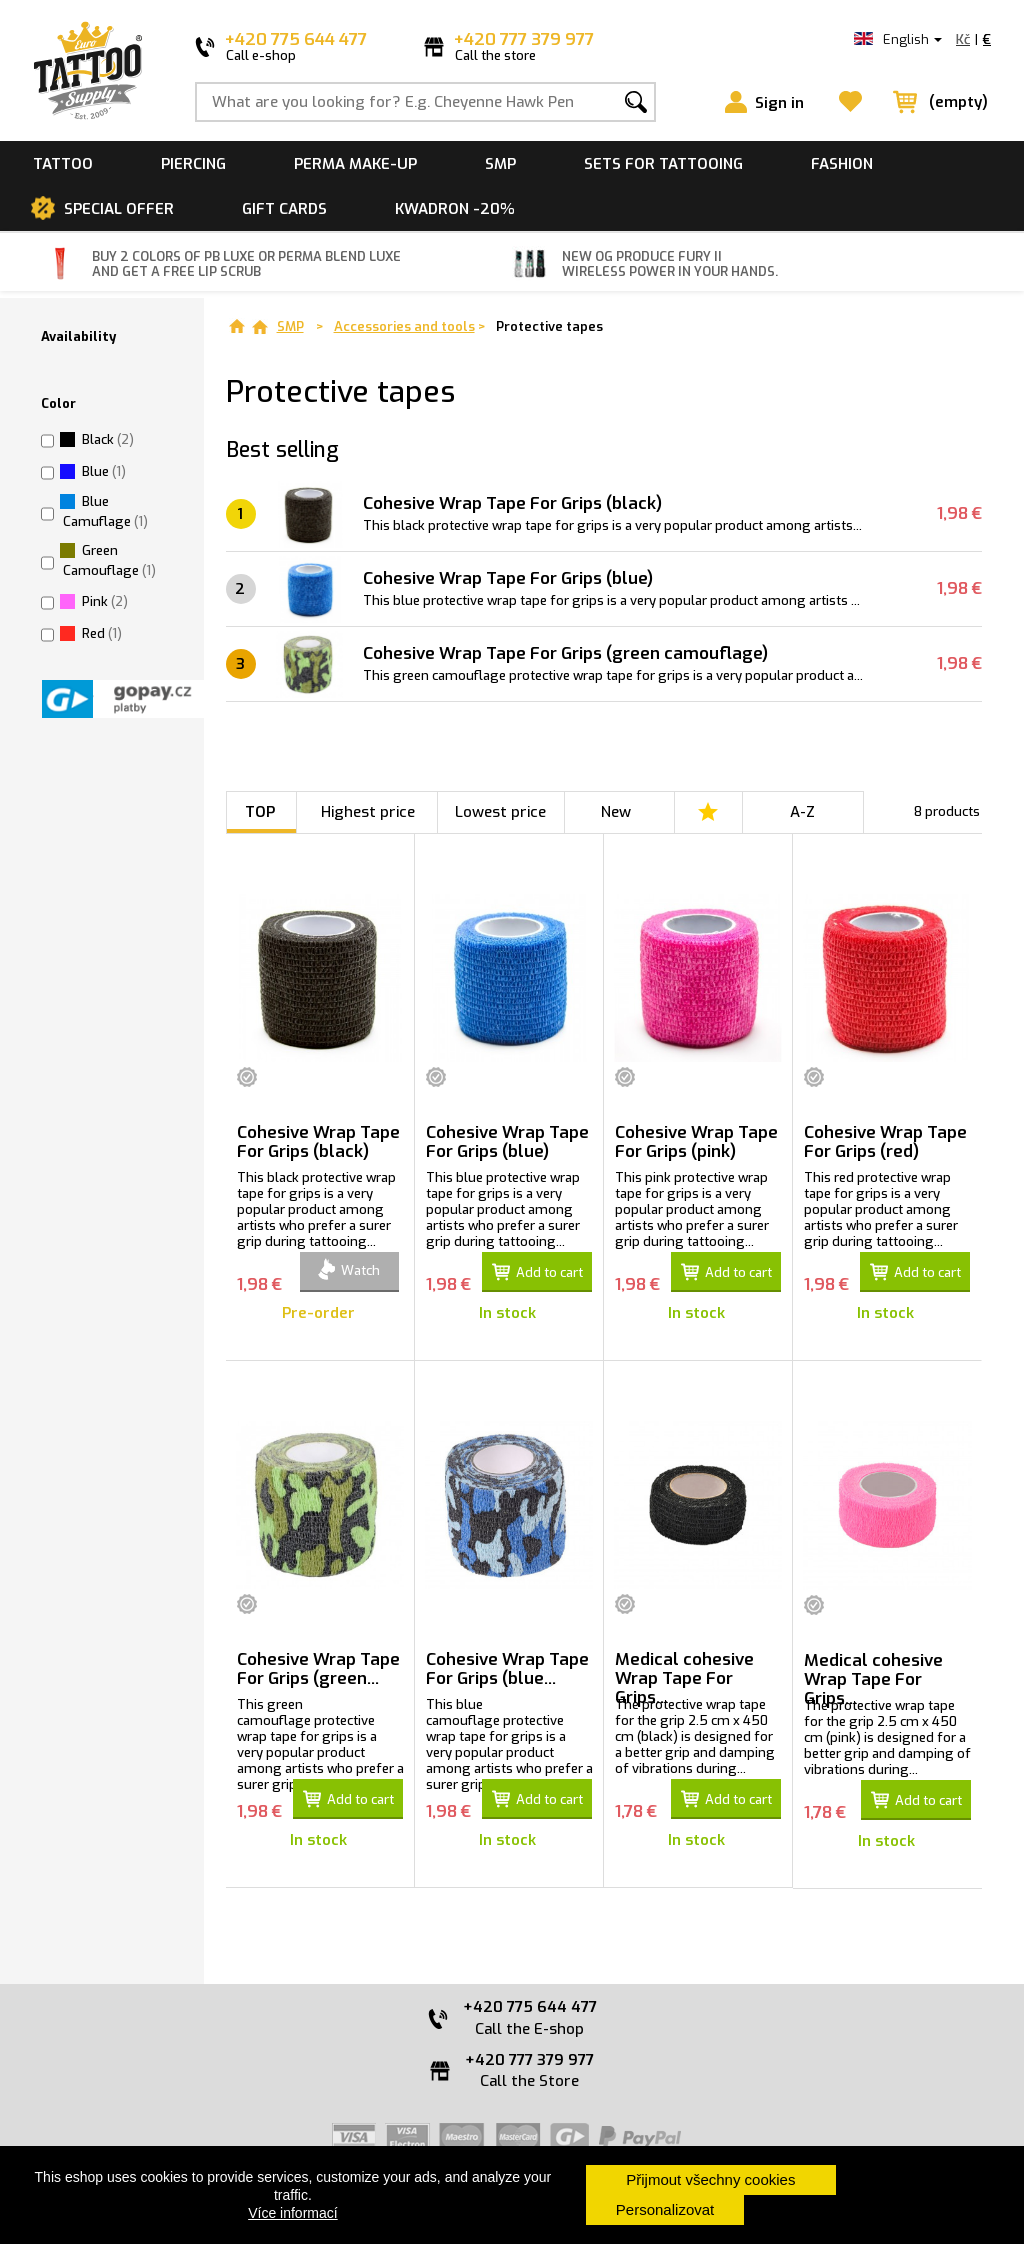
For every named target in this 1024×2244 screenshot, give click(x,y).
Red (102, 633)
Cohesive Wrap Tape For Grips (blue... (507, 1669)
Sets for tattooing (663, 164)
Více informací (292, 2213)
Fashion (842, 164)
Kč (963, 39)
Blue (104, 471)
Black (108, 439)
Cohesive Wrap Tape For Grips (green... (318, 1669)
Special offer (119, 209)
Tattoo (63, 164)
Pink (105, 601)
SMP (500, 164)
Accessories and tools (404, 326)
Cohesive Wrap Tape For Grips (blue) (508, 578)
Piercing (193, 164)
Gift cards (284, 209)
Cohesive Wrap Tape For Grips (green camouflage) (565, 653)
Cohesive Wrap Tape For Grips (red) (885, 1142)
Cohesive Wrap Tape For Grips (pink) (696, 1142)
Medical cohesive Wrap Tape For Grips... (684, 1678)
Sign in (779, 103)
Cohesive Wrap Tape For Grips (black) (512, 503)
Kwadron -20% (455, 209)
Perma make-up (355, 164)
